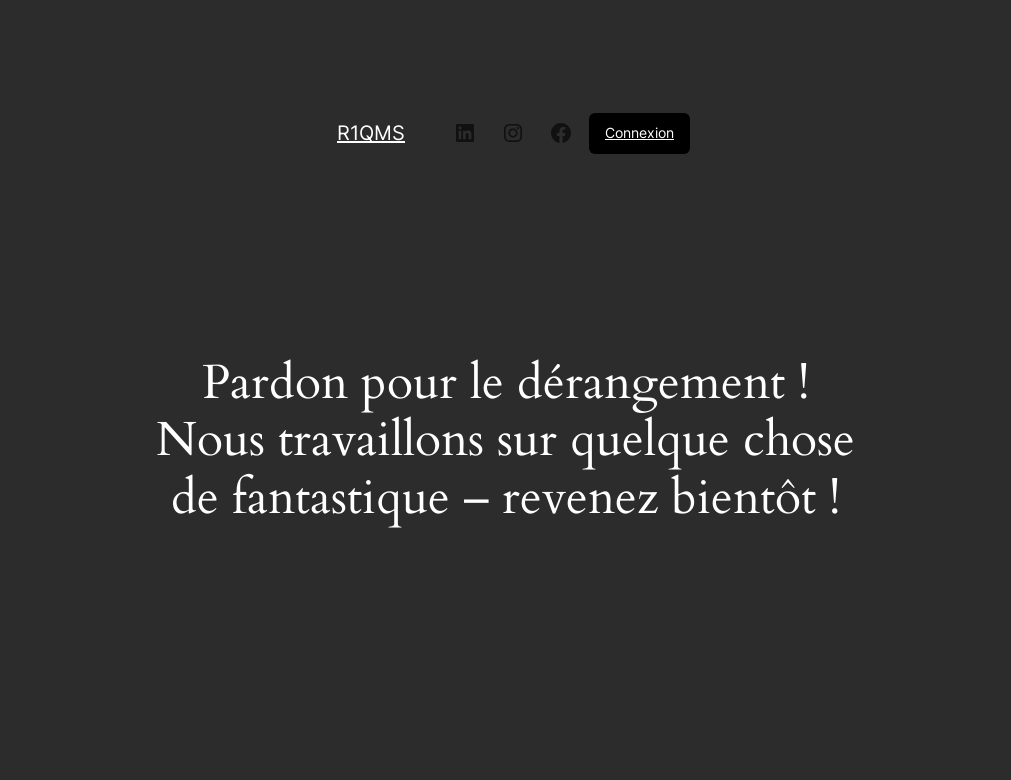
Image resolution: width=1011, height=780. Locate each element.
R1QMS (371, 133)
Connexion (639, 132)
